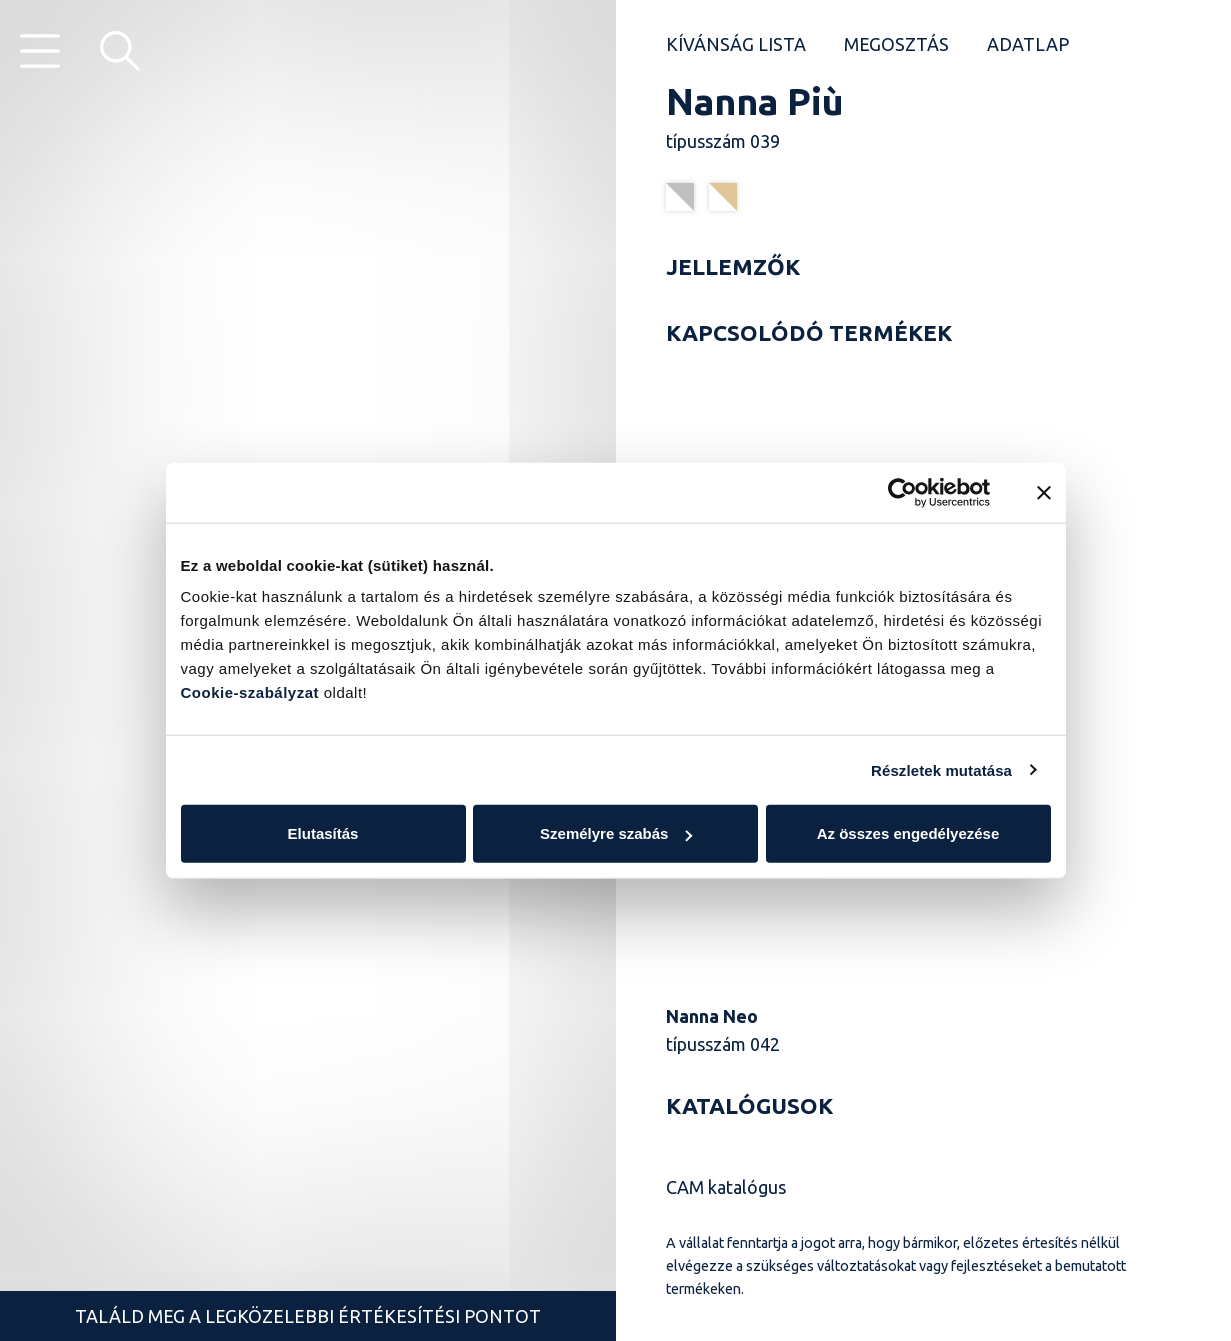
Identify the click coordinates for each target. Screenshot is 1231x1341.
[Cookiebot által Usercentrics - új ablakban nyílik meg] (902, 492)
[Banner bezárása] (1044, 492)
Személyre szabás (616, 833)
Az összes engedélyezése (908, 833)
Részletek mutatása (941, 769)
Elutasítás (323, 833)
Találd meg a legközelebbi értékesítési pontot (308, 1316)
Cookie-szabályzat (250, 692)
